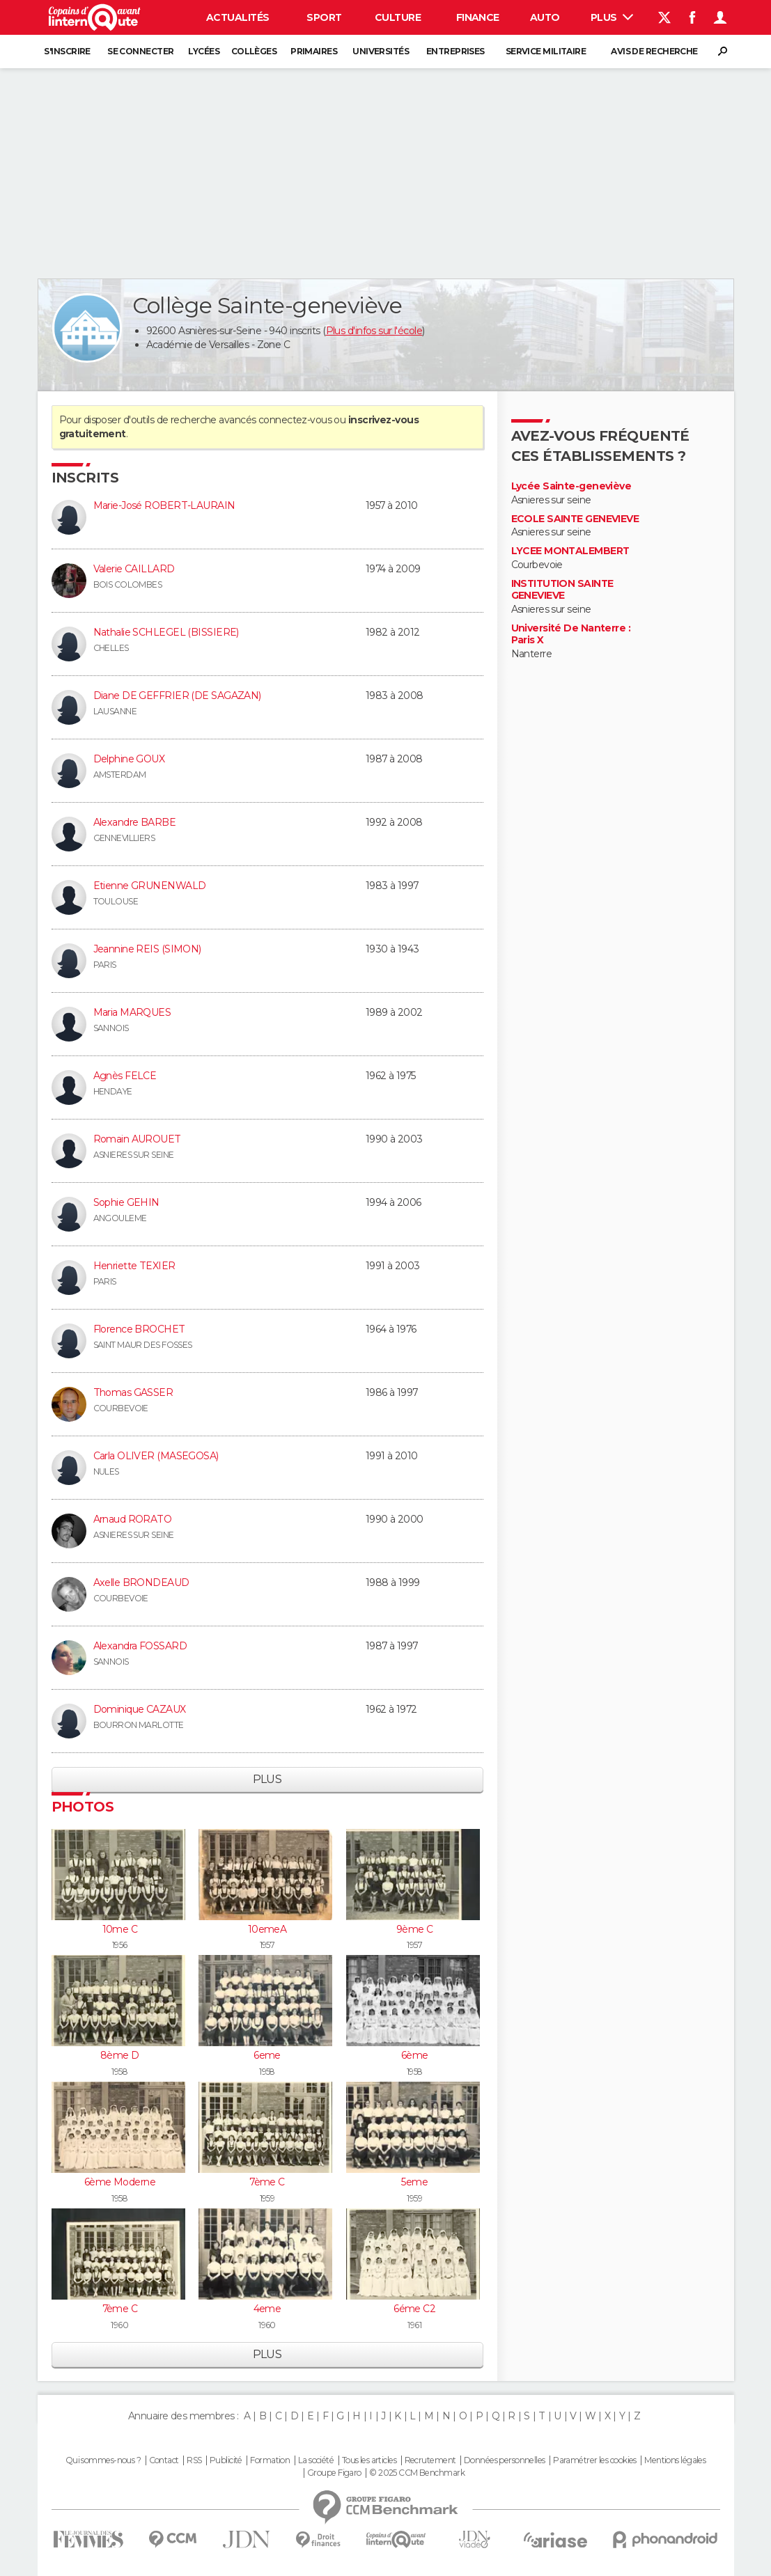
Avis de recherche (654, 51)
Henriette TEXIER (134, 1265)
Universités (380, 51)
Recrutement (430, 2460)
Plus (612, 17)
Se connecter (140, 51)
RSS (194, 2460)
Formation (270, 2460)
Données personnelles (504, 2460)
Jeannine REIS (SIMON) (147, 949)
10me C (120, 1929)
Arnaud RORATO (132, 1519)
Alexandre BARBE (134, 822)
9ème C (414, 1929)
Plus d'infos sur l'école (374, 330)
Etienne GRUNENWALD (149, 885)
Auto (545, 17)
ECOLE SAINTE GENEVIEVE (575, 519)
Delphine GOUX (129, 759)
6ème (414, 2055)
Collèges (254, 51)
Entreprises (455, 51)
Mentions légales (675, 2460)
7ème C (267, 2182)
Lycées (203, 51)
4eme (267, 2308)
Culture (398, 17)
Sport (323, 17)
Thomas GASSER (133, 1392)
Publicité (226, 2460)
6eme (267, 2055)
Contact (164, 2460)
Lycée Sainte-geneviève (571, 486)
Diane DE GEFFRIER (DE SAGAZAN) (177, 695)
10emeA (267, 1929)
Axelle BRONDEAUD (141, 1582)
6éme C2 (414, 2308)
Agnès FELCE (125, 1075)
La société (316, 2460)
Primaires (313, 51)
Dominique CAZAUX (139, 1709)
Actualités (237, 17)
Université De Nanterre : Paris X (571, 634)
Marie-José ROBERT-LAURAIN (164, 505)
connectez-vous (295, 420)
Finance (477, 17)
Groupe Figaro (334, 2473)
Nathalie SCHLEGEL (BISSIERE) (166, 632)
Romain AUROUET (137, 1139)
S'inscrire (67, 51)
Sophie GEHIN (126, 1202)
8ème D (119, 2055)
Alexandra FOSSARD (140, 1646)
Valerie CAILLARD (134, 569)
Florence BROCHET (139, 1329)
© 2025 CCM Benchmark (417, 2473)
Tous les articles (369, 2460)
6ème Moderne (119, 2182)
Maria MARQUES (132, 1012)
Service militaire (546, 51)
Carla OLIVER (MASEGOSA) (156, 1456)
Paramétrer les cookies (595, 2460)
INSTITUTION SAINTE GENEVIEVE (562, 590)
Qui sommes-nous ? (103, 2460)
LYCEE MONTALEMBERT (570, 551)
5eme (414, 2182)
